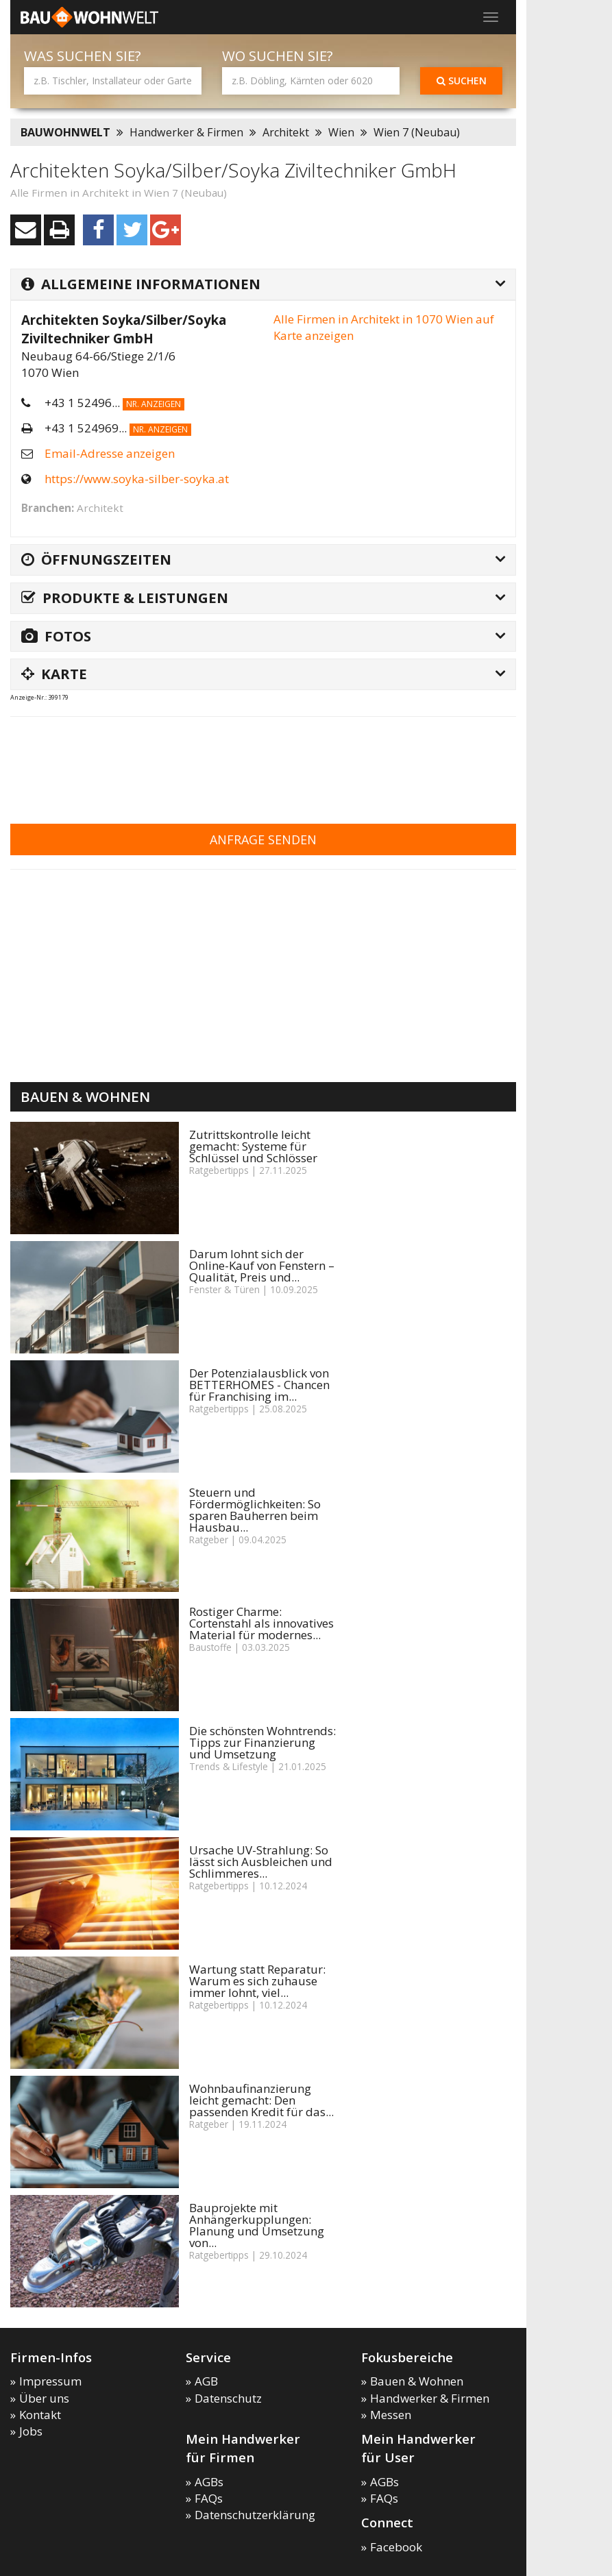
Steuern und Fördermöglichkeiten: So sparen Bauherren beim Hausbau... (255, 1509)
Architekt (285, 132)
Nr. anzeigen (153, 404)
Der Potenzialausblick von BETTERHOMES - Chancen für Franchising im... (259, 1384)
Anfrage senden (263, 839)
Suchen (462, 80)
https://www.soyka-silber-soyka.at (137, 479)
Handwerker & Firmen (186, 132)
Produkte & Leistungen (124, 597)
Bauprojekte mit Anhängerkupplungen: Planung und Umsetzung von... (256, 2225)
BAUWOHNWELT (65, 132)
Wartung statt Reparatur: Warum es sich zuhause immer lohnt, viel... (257, 1980)
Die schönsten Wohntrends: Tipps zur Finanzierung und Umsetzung (262, 1742)
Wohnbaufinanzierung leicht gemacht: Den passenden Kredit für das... (261, 2100)
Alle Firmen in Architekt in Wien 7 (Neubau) (118, 192)
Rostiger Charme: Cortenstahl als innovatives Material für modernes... (261, 1623)
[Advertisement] (259, 761)
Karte (54, 673)
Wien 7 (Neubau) (417, 132)
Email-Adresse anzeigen (110, 453)
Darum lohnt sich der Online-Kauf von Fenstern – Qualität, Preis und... (261, 1265)
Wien (341, 132)
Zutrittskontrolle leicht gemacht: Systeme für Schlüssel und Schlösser (253, 1146)
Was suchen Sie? (82, 55)
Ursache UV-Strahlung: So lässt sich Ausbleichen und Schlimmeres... (260, 1861)
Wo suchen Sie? (277, 55)
